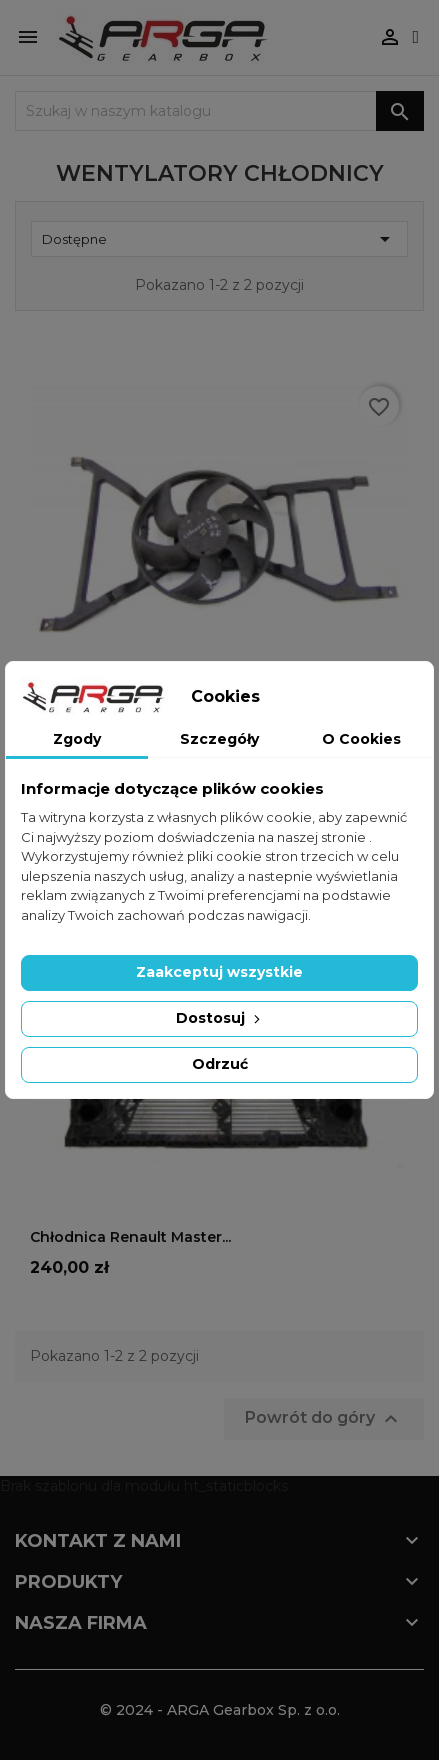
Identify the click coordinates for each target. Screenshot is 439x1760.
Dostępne (219, 239)
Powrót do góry (324, 1419)
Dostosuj (220, 1018)
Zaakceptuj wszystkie (219, 972)
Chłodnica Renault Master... (130, 1237)
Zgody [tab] (77, 739)
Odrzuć (220, 1064)
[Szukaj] (219, 111)
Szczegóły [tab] (219, 739)
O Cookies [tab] (361, 739)
